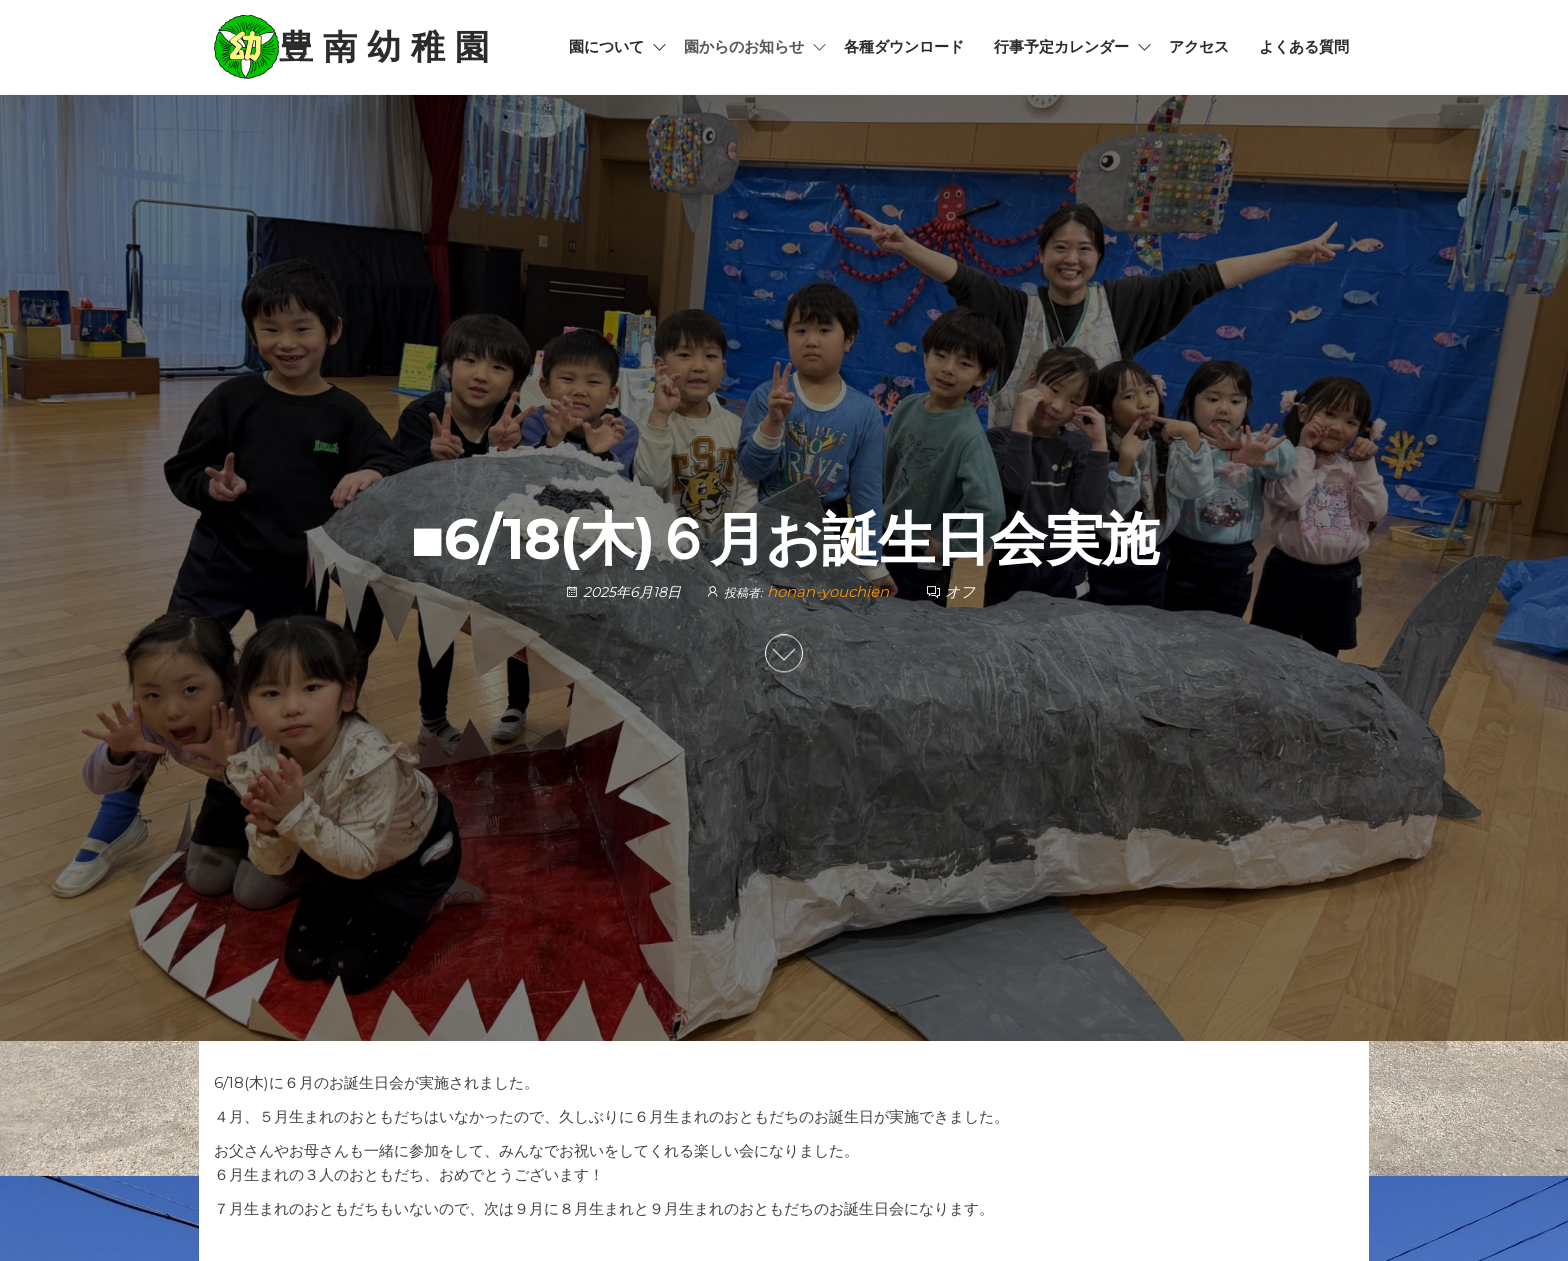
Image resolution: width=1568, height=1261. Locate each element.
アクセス (1199, 46)
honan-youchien (830, 592)
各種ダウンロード (904, 46)
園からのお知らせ (744, 46)
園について (606, 46)
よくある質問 (1304, 46)
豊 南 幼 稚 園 (384, 47)
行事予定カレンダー (1061, 46)
